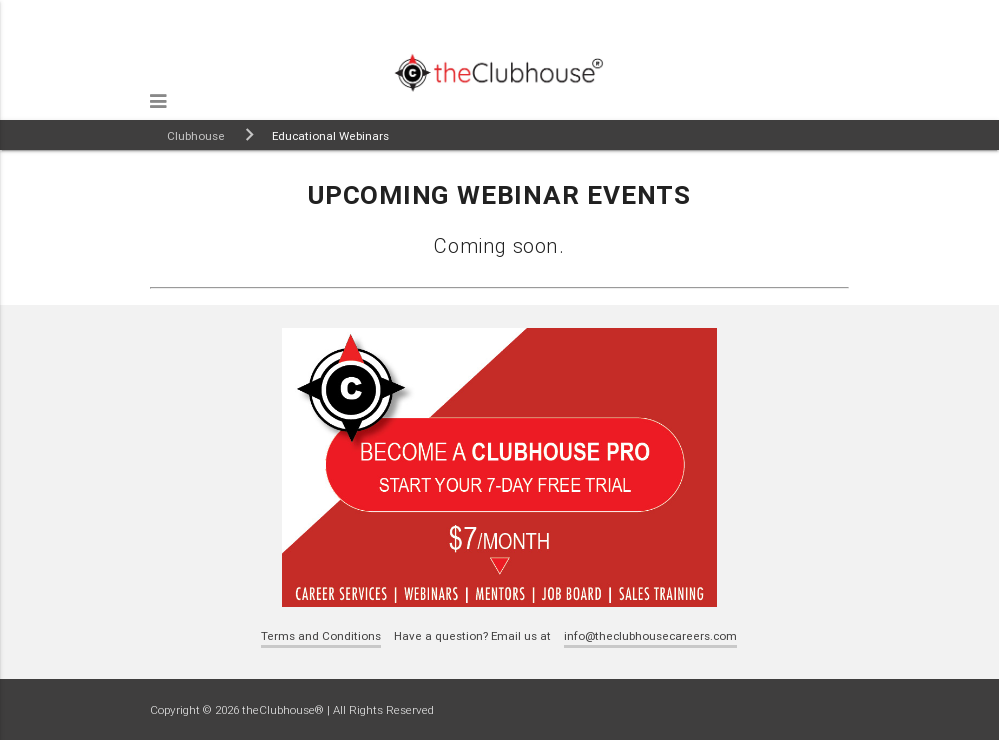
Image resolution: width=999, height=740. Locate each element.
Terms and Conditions (321, 635)
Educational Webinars (330, 135)
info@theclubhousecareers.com (650, 635)
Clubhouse (196, 135)
